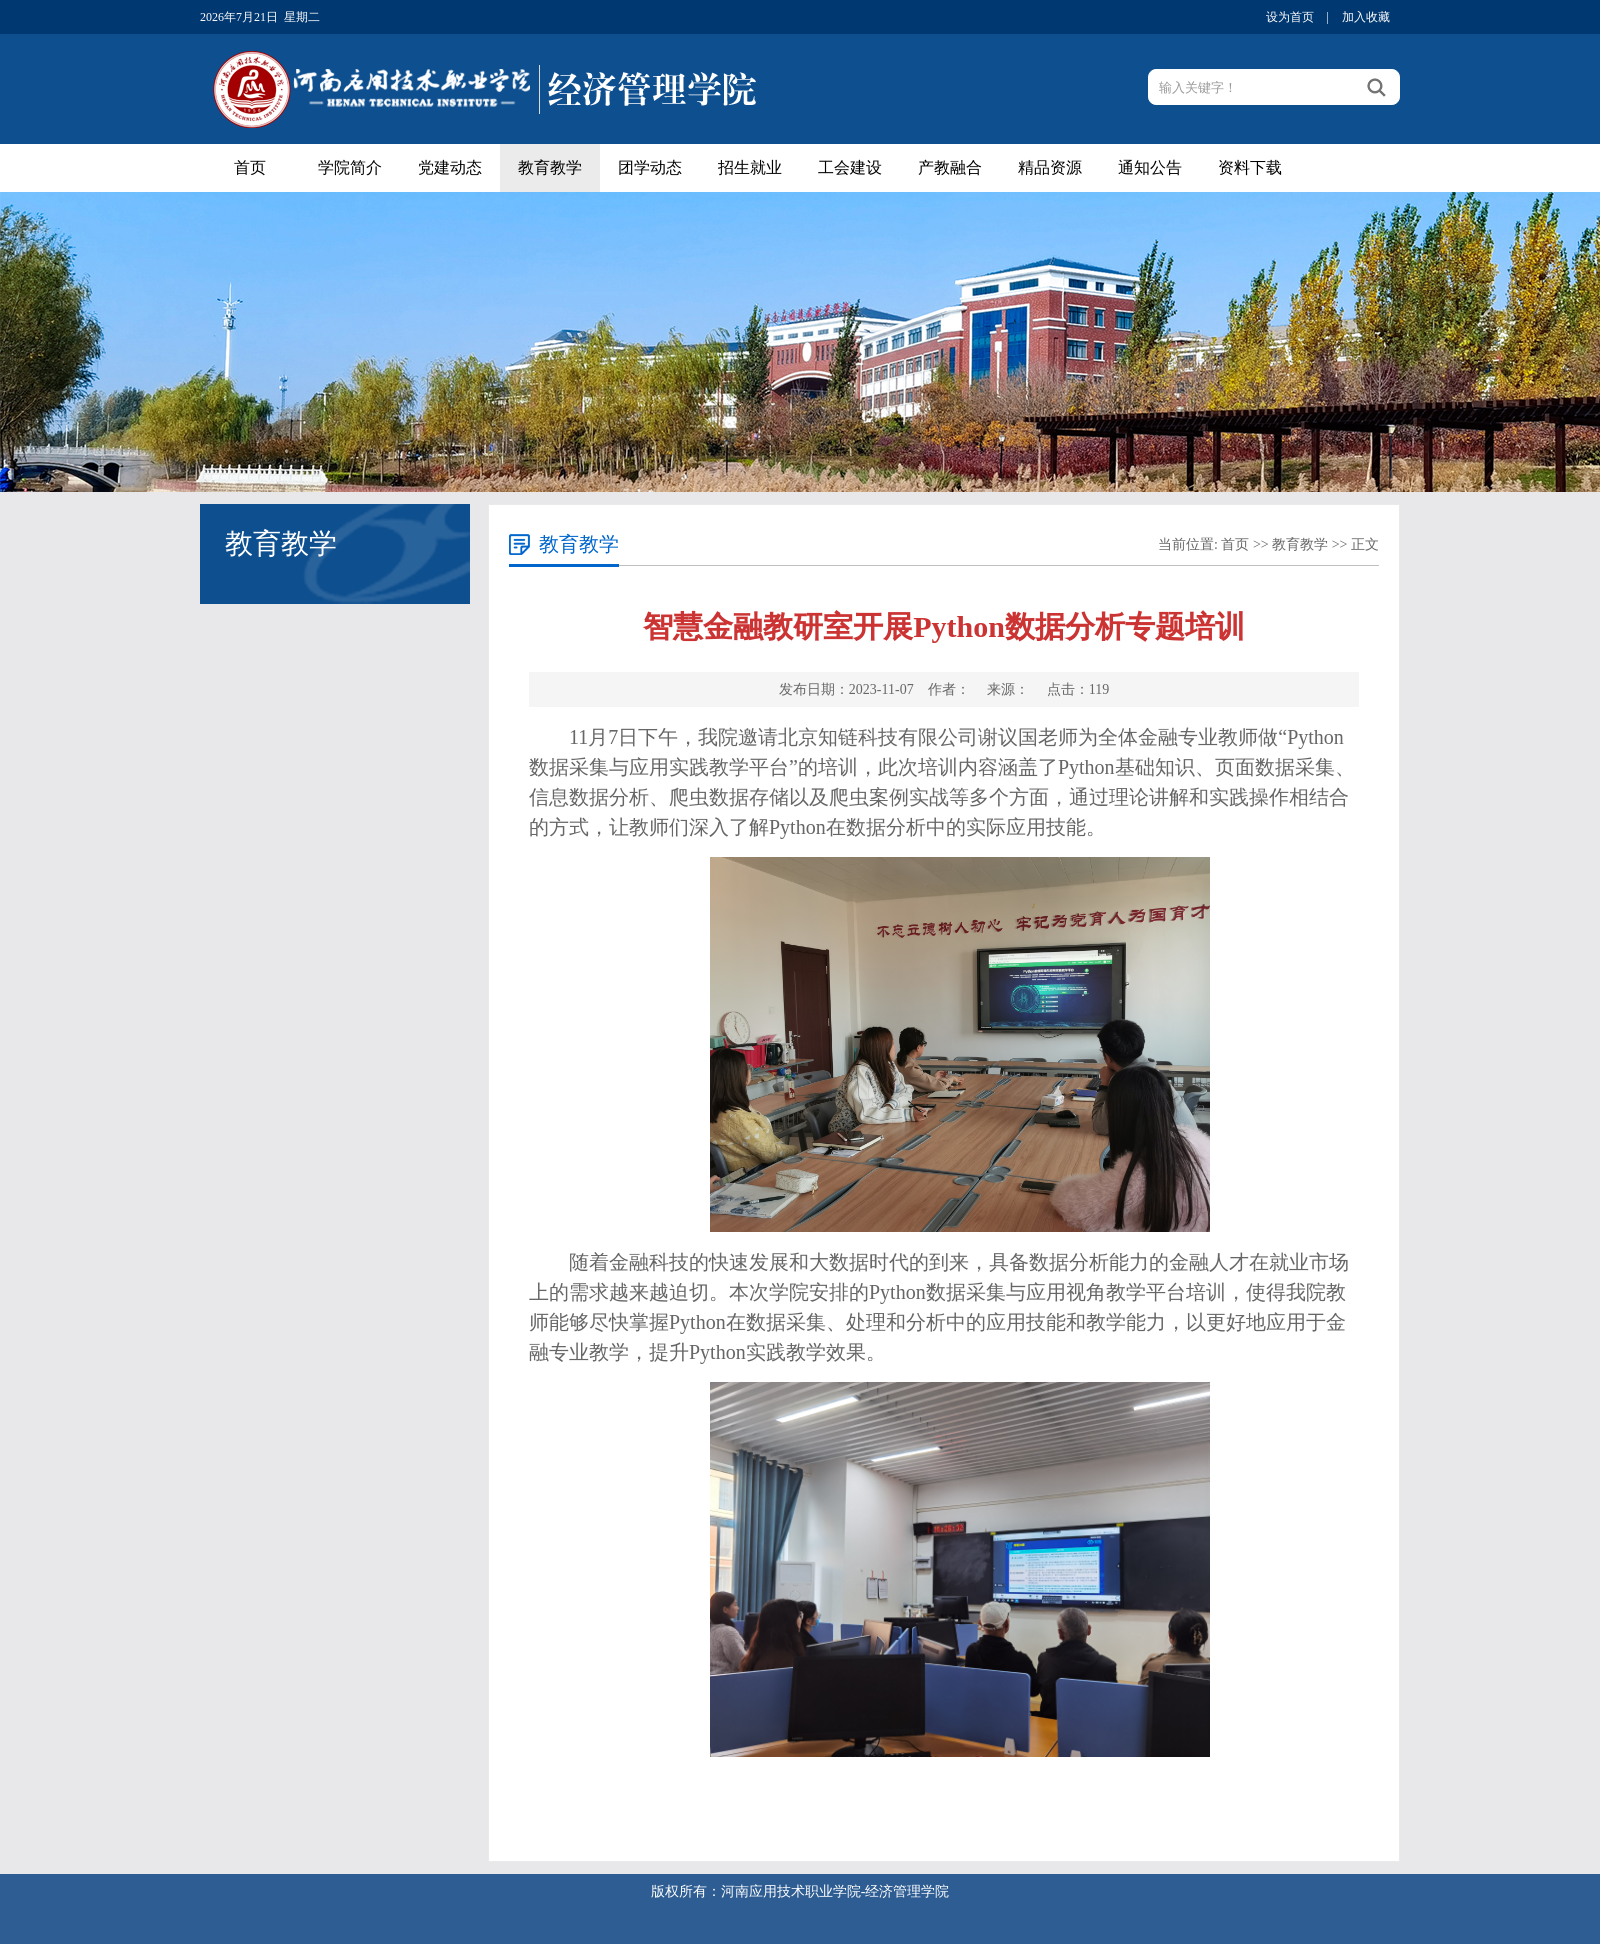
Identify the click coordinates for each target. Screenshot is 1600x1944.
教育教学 (550, 167)
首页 (250, 167)
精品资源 (1050, 167)
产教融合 (950, 167)
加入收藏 (1366, 17)
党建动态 (450, 167)
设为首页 (1290, 17)
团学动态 (650, 167)
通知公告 (1150, 167)
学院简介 (350, 167)
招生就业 (750, 167)
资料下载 (1250, 167)
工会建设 (850, 167)
